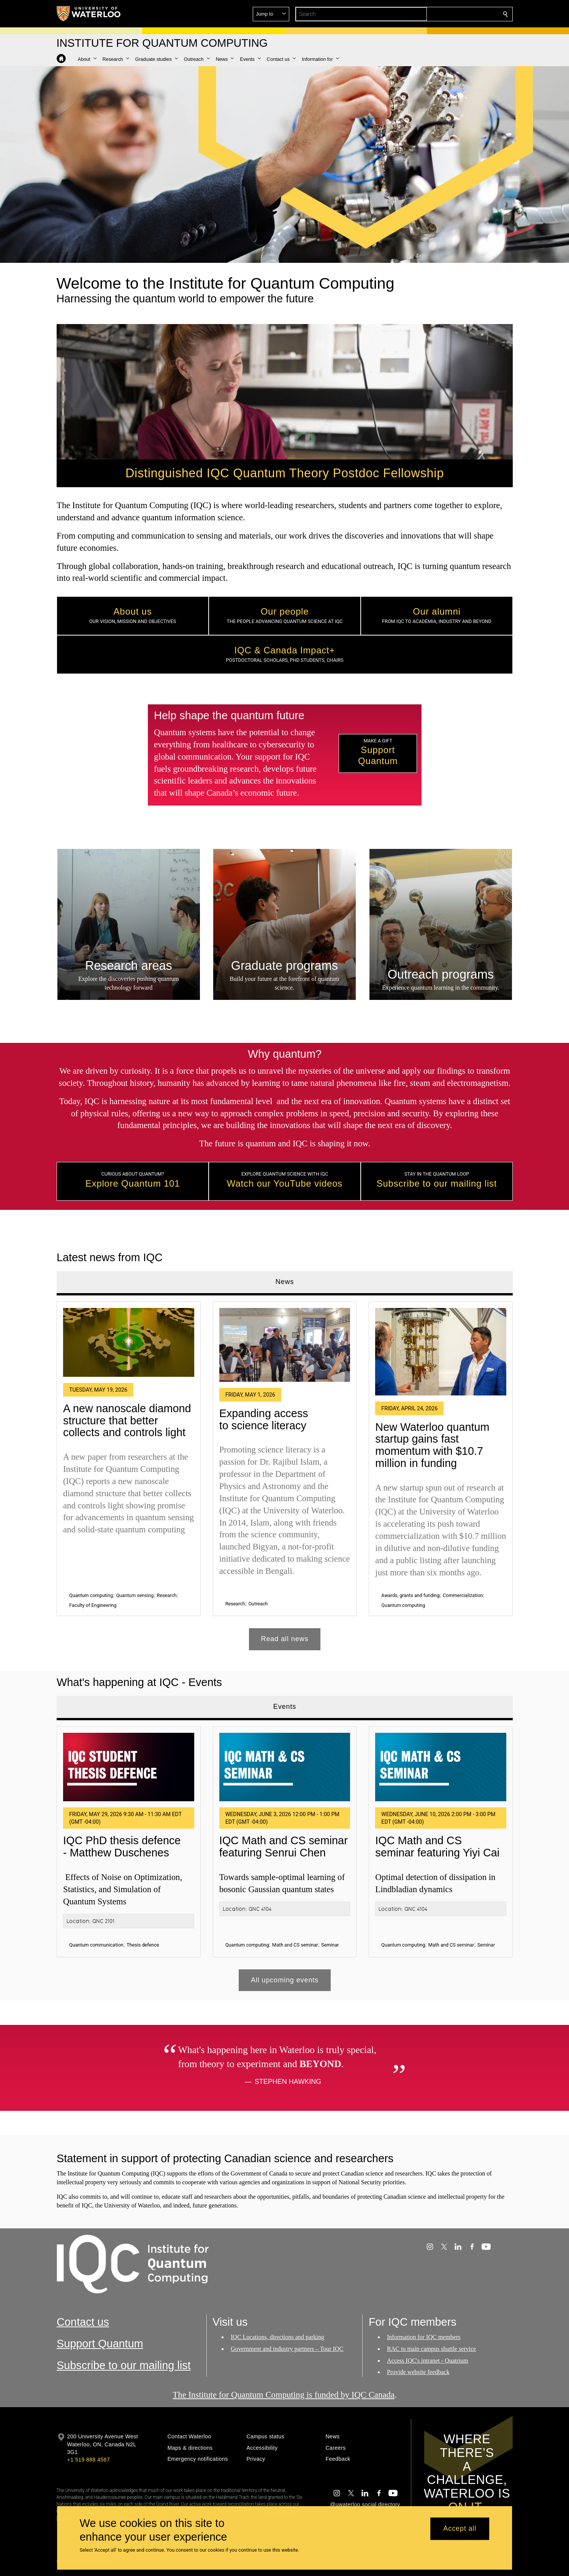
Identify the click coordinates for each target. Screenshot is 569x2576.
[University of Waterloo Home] (89, 13)
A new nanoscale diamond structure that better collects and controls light (127, 1420)
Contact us (83, 2322)
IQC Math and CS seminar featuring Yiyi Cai (437, 1847)
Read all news (284, 1639)
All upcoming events (284, 1980)
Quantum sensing (135, 1595)
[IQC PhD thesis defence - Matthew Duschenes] (128, 1767)
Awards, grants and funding (410, 1595)
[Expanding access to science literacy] (284, 1344)
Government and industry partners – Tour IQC (287, 2349)
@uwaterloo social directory (365, 2504)
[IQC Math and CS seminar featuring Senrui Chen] (284, 1767)
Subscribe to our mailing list (124, 2365)
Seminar (330, 1945)
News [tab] (284, 1282)
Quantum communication (96, 1945)
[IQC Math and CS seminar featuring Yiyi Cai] (440, 1767)
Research (166, 1595)
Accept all (459, 2529)
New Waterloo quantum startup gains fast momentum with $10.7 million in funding (432, 1445)
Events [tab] (284, 1707)
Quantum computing (91, 1595)
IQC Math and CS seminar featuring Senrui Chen (283, 1847)
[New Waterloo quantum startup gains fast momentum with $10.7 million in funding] (440, 1351)
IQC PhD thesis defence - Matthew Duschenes (122, 1847)
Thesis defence (143, 1945)
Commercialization (463, 1595)
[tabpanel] (285, 1472)
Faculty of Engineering (92, 1605)
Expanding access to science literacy (263, 1419)
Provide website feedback (418, 2372)
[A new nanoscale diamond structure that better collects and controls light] (128, 1342)
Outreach (258, 1604)
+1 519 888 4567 (88, 2460)
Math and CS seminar (295, 1945)
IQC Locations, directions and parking (277, 2337)
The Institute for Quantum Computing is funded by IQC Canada (284, 2395)
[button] (450, 14)
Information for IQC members (423, 2337)
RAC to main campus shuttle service (431, 2349)
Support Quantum (100, 2344)
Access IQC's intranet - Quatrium (427, 2360)
